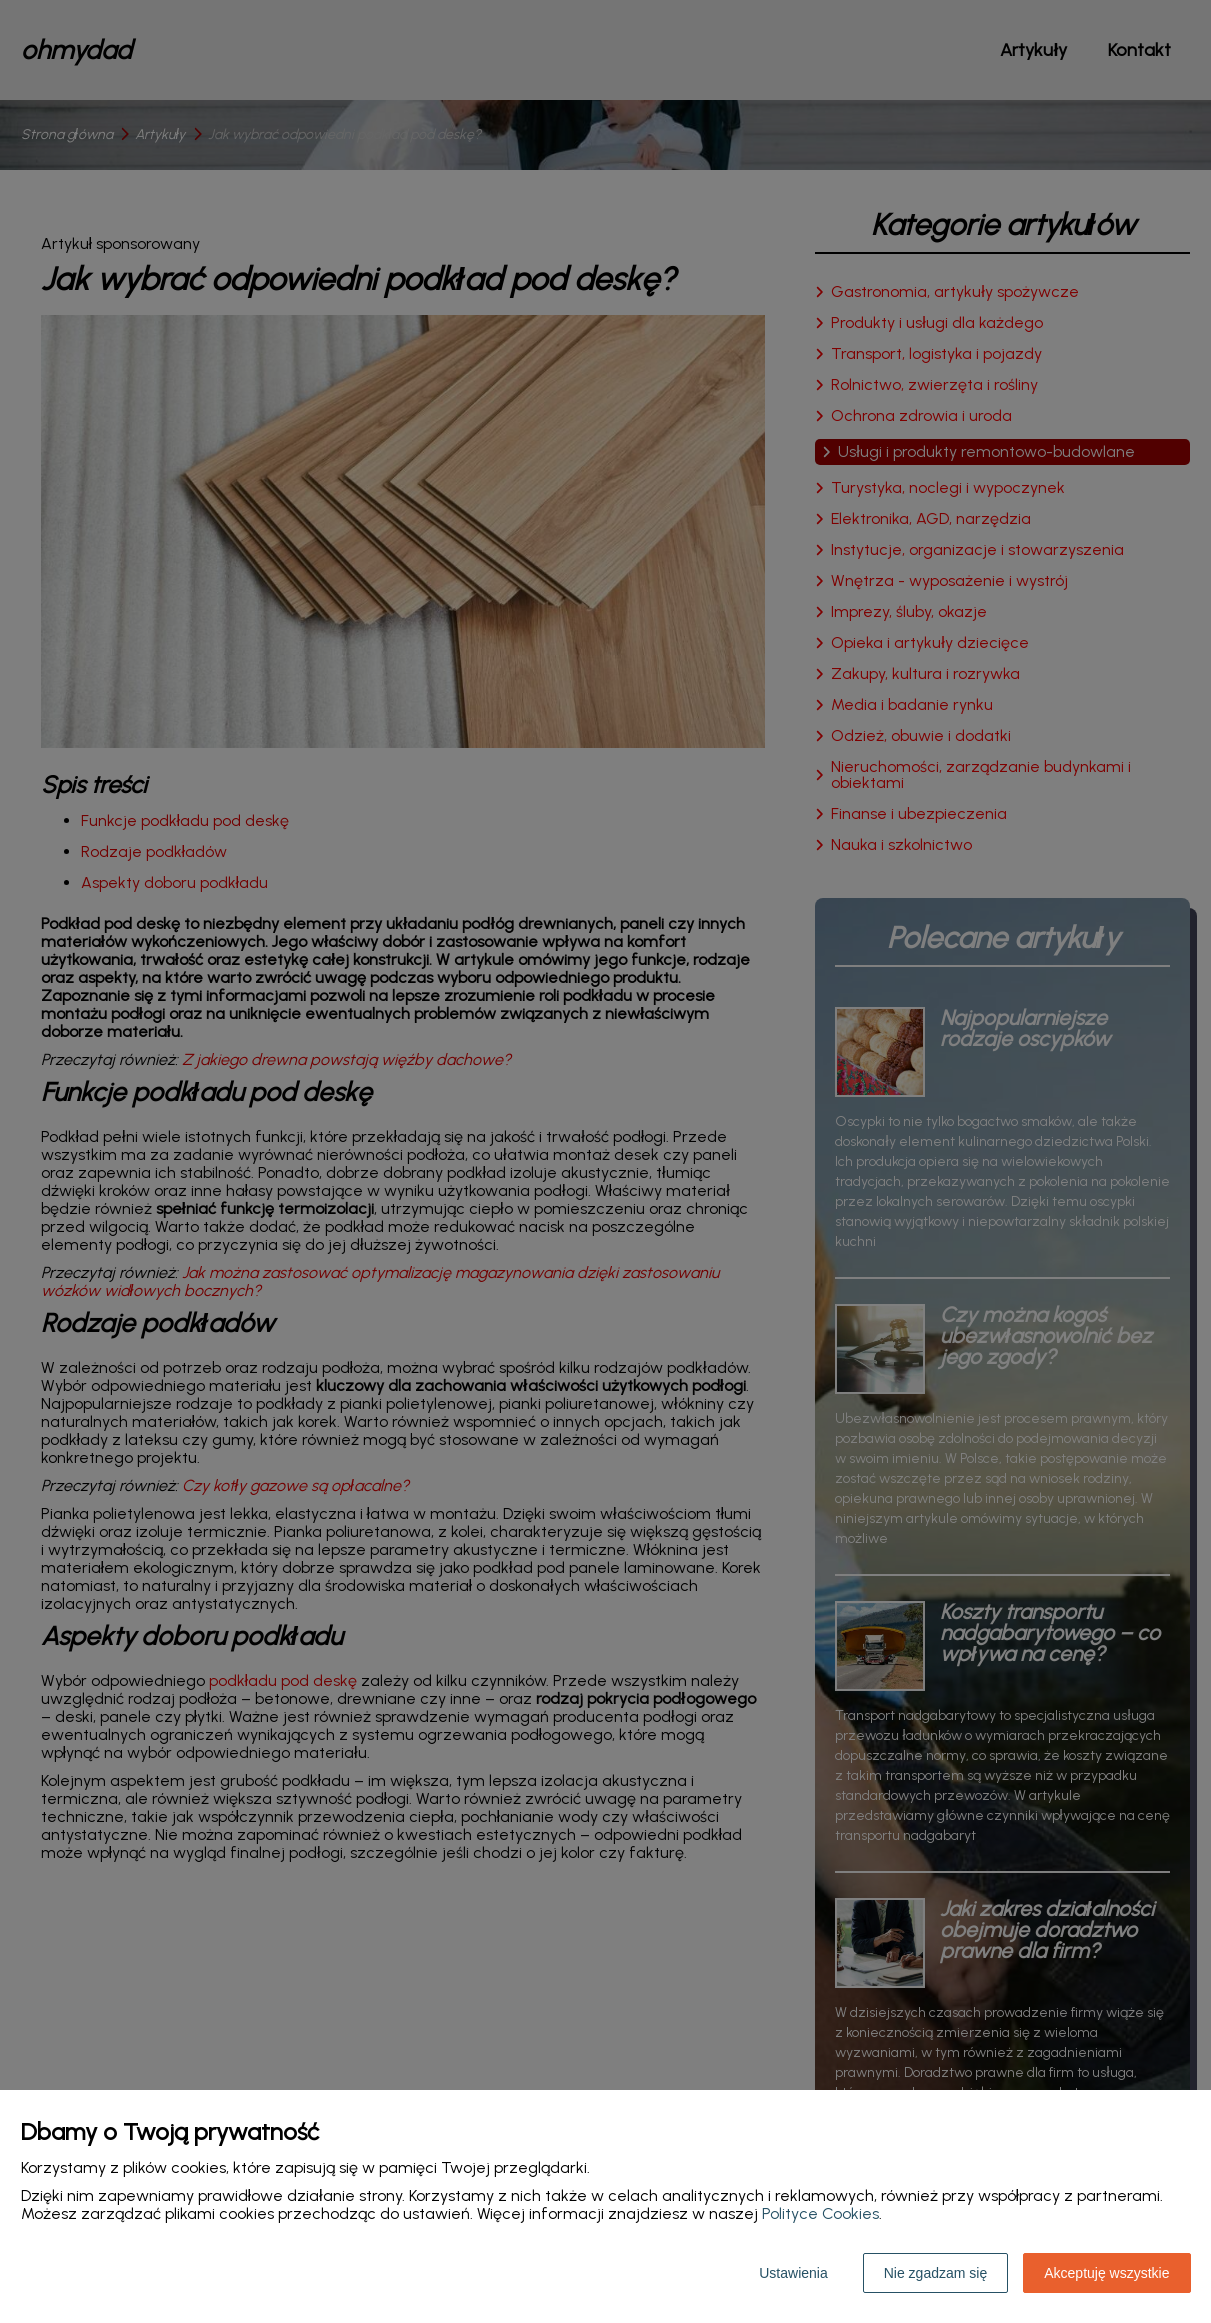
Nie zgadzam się (936, 2273)
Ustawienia (793, 2273)
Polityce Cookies (820, 2213)
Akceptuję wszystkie (1106, 2273)
